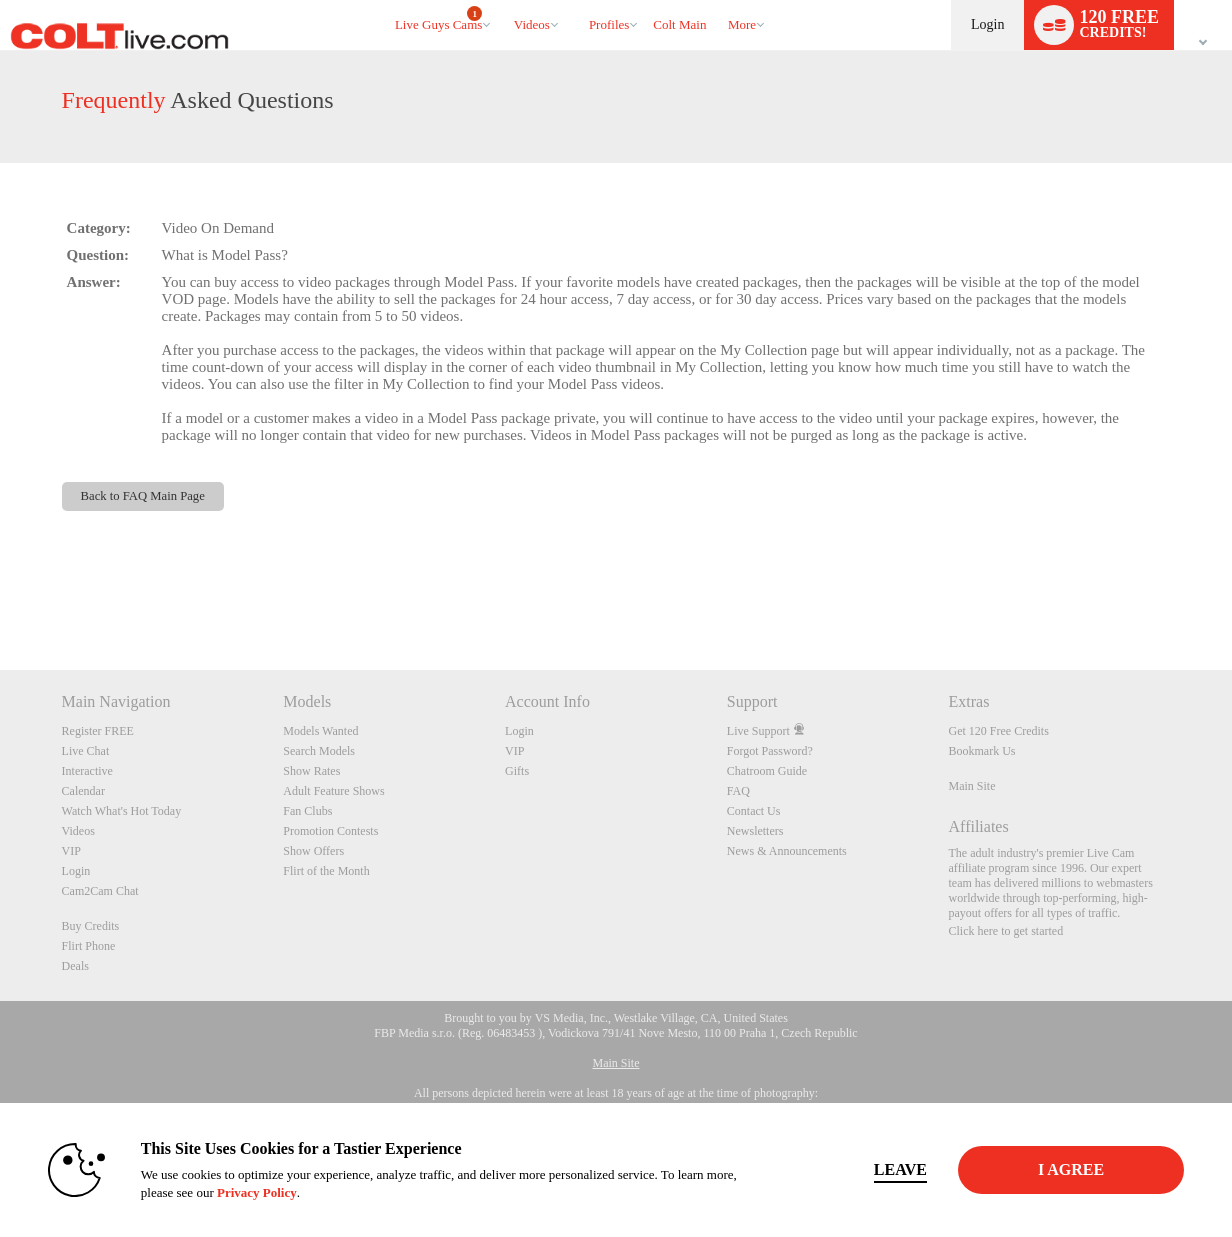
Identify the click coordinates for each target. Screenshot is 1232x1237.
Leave (895, 1169)
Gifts (517, 771)
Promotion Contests (330, 831)
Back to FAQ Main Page (143, 496)
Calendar (83, 791)
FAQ (738, 791)
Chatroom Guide (767, 771)
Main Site (972, 786)
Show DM (0, 595)
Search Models (319, 751)
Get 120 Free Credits (999, 731)
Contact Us (754, 811)
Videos (532, 24)
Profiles (609, 24)
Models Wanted (320, 731)
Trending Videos (504, 0)
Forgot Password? (770, 751)
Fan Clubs (307, 811)
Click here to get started (1006, 931)
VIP (71, 851)
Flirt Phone (89, 946)
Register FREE (98, 731)
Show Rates (311, 771)
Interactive (87, 771)
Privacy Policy (252, 1192)
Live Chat (86, 751)
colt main (679, 24)
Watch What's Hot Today (122, 811)
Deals (75, 966)
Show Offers (313, 851)
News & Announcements (787, 851)
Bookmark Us (982, 751)
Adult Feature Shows (333, 791)
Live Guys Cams (438, 19)
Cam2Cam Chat (100, 891)
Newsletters (755, 831)
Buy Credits (91, 926)
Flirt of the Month (326, 871)
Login (987, 24)
